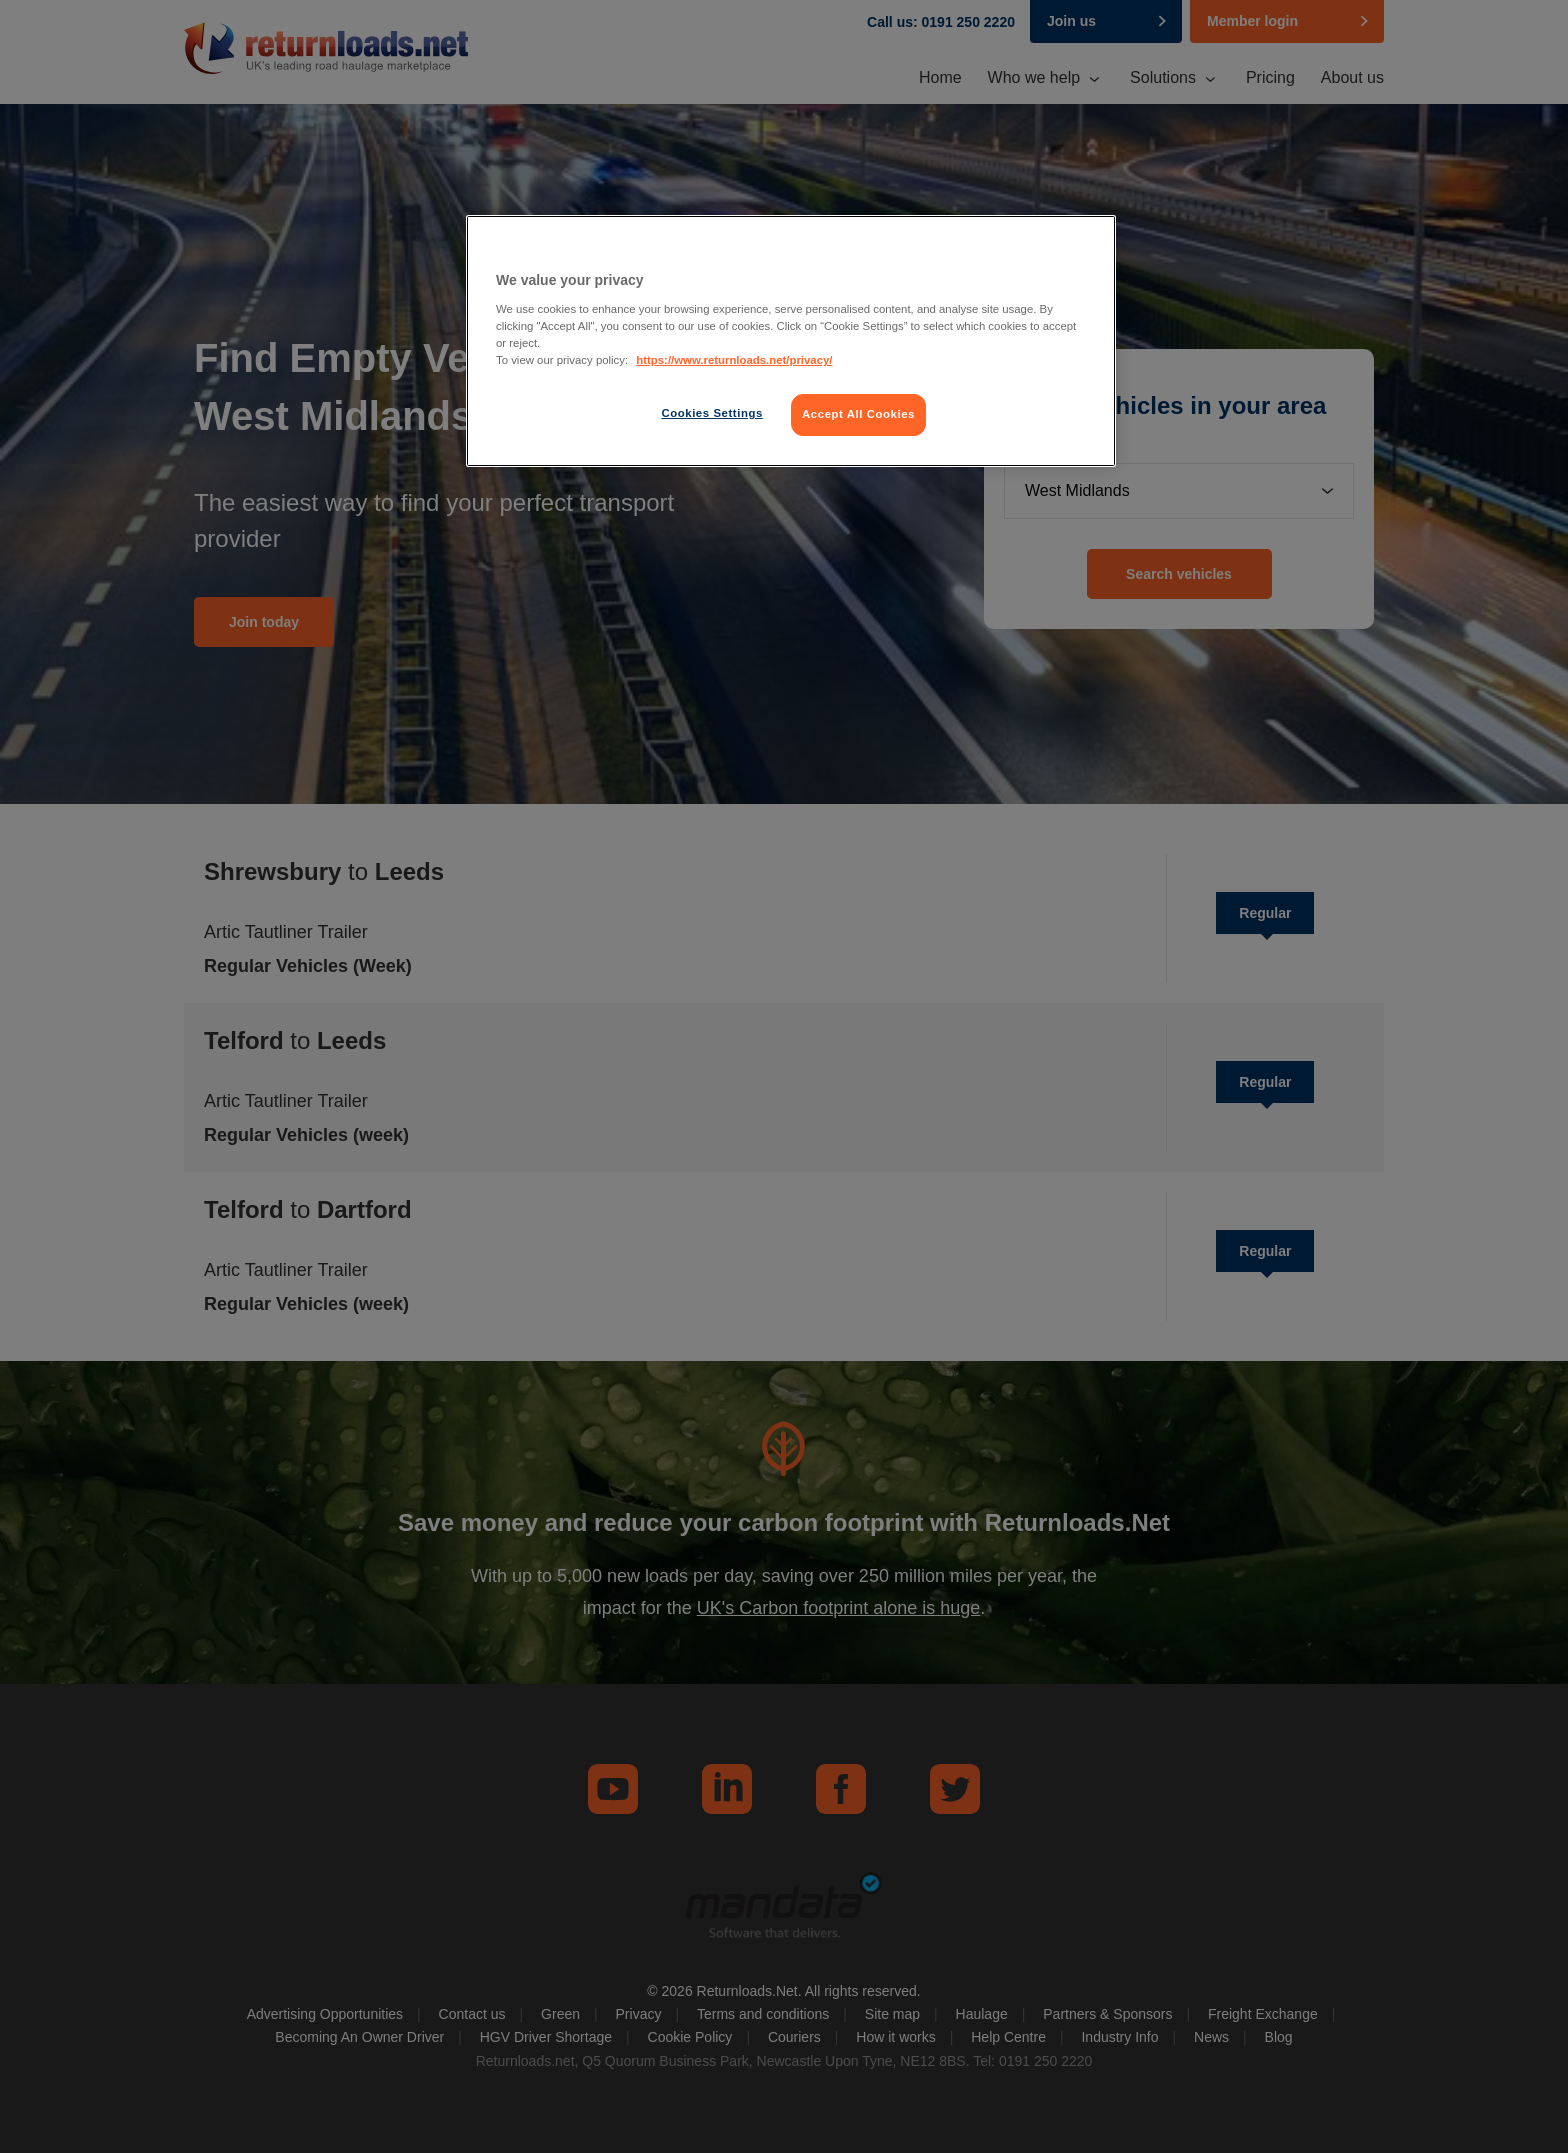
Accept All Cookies (858, 414)
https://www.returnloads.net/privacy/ (734, 360)
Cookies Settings (711, 413)
